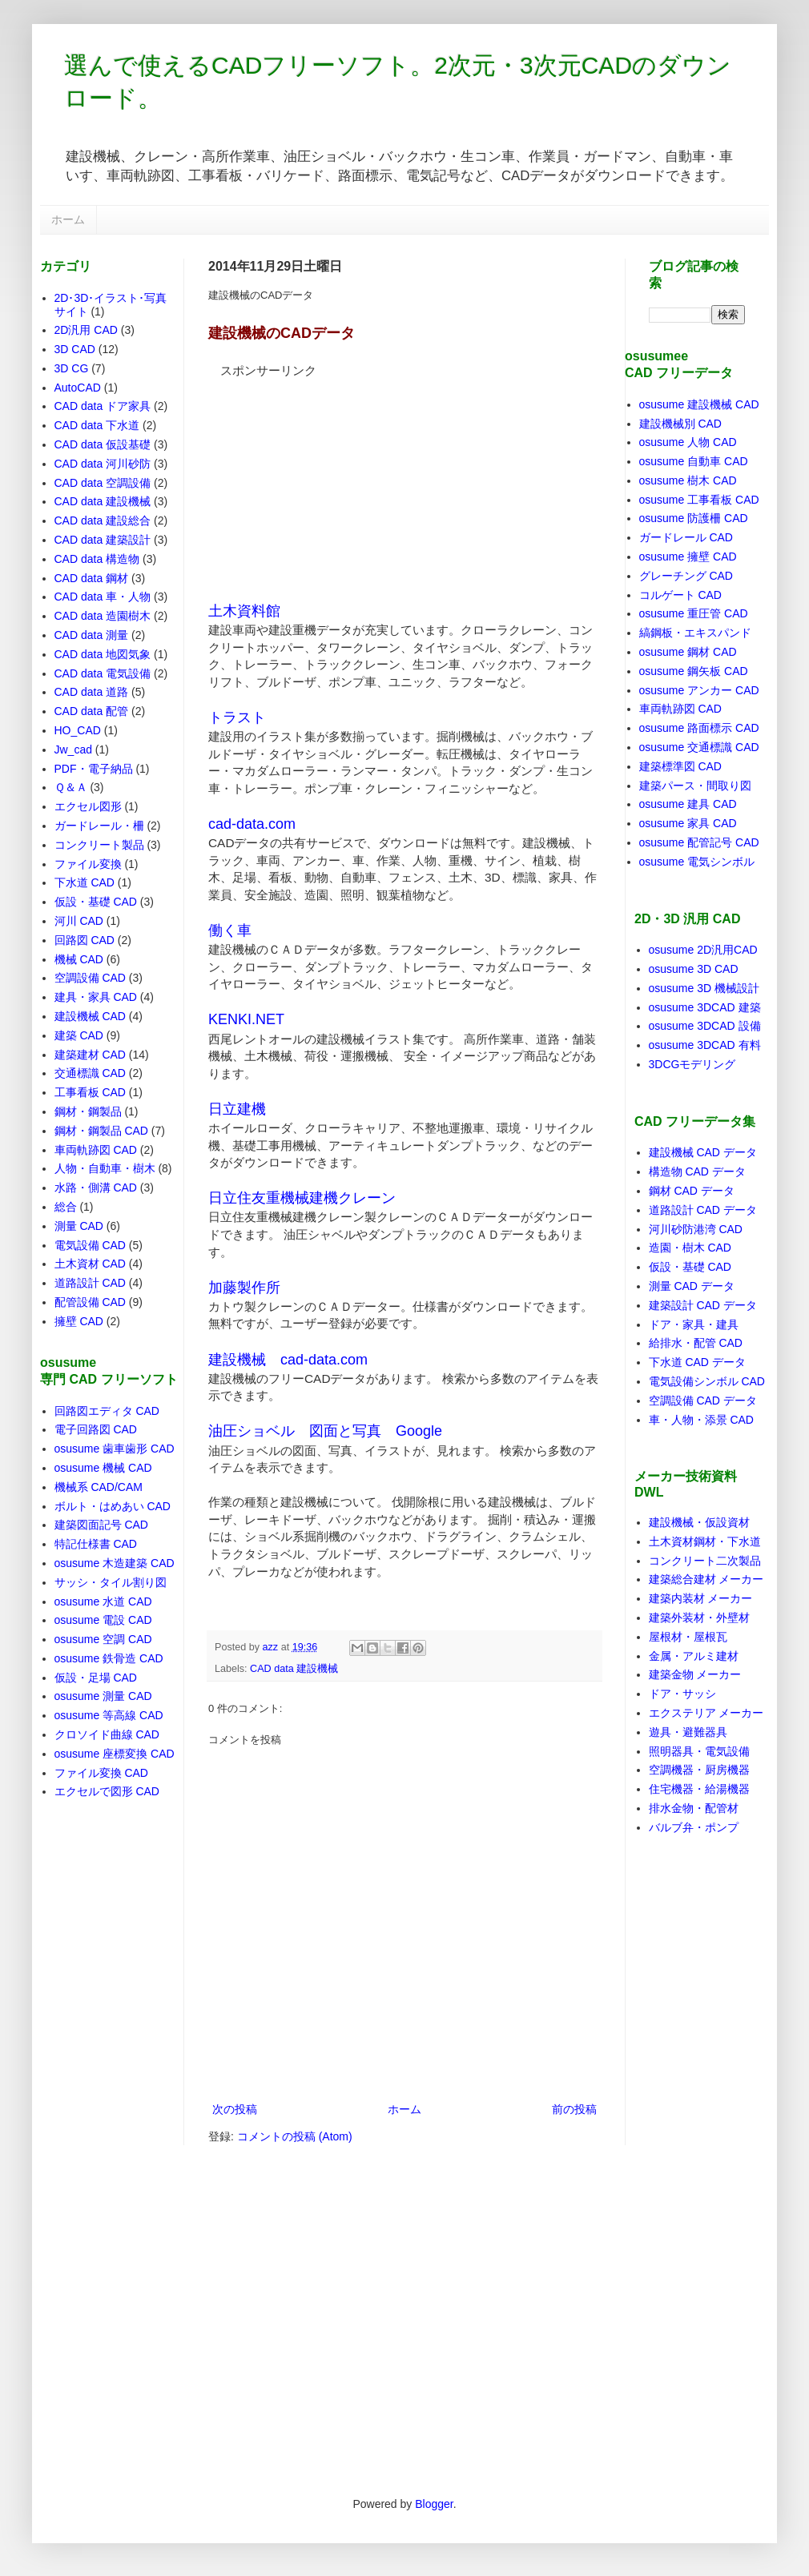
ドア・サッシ (682, 1693)
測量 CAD (78, 1226)
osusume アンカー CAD (699, 690)
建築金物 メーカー (695, 1674)
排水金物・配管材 (694, 1808)
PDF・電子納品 (93, 768)
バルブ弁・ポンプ (694, 1827)
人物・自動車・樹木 (104, 1168)
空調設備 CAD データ (703, 1400)
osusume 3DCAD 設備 (705, 1025)
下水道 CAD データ (697, 1362)
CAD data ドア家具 (102, 406)
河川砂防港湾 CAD (696, 1229)
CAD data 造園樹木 (102, 615)
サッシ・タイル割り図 (110, 1582)
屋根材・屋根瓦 (688, 1636)
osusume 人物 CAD (688, 442)
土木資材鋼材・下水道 (705, 1541)
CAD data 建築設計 (102, 539)
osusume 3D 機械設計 (704, 988)
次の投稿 (234, 2109)
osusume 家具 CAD (688, 823)
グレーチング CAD (686, 575)
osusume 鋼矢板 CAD (693, 671)
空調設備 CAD (90, 977)
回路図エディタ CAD (106, 1411)
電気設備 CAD (90, 1245)
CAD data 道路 (91, 691)
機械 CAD (78, 959)
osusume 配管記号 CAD (699, 842)
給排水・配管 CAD (696, 1342)
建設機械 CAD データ (703, 1152)
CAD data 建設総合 (102, 520)
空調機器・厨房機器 (699, 1769)
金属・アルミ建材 (694, 1656)
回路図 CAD (84, 940)
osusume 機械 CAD (103, 1467)
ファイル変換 (88, 864)
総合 (65, 1206)
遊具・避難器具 (688, 1732)
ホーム (68, 219)
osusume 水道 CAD (103, 1601)
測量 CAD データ (692, 1286)
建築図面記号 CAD (101, 1524)
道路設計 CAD (90, 1282)
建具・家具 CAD (95, 997)
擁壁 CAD (78, 1321)
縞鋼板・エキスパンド (695, 632)
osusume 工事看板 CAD (699, 499)
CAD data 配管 (91, 711)
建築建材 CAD (90, 1054)
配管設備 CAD (90, 1302)
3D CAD (74, 349)
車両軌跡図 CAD (95, 1149)
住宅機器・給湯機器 (699, 1788)
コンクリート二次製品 (705, 1560)
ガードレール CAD (686, 537)
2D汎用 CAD (86, 330)
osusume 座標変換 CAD (114, 1753)
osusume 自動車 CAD (693, 461)
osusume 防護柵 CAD (693, 518)
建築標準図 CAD (680, 766)
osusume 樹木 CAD (688, 480)
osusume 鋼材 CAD (688, 651)
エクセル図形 (88, 806)
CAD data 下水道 (97, 425)
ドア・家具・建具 (694, 1324)
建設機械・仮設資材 (699, 1522)
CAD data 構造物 (97, 559)
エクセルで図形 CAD (106, 1791)
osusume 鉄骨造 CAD (108, 1658)
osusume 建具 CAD (688, 804)
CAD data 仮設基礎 (102, 444)
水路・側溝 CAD (95, 1187)
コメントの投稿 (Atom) (294, 2136)
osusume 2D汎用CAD (703, 949)
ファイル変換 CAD (101, 1772)
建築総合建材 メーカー (706, 1579)
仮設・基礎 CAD (95, 901)
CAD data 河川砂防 (102, 463)
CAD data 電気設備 (102, 673)
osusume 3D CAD (694, 968)
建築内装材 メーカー (701, 1598)
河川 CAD (78, 920)
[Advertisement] (328, 480)
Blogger (434, 2504)
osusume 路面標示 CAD (699, 727)
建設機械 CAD (90, 1016)
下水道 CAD (84, 882)
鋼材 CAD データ (692, 1190)
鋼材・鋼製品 (88, 1111)
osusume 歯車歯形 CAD (114, 1448)
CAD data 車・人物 (102, 596)
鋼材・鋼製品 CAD (101, 1130)
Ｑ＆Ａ (70, 787)
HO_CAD (77, 730)
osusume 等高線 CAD (108, 1715)
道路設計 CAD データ (703, 1210)
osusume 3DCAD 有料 (705, 1045)
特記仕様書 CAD (95, 1543)
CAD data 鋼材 (91, 578)
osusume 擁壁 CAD (688, 556)
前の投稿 (574, 2109)
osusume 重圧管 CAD (693, 613)
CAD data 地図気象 (102, 654)
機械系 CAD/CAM (98, 1487)
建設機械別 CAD (680, 423)
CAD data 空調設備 (102, 482)
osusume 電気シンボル (697, 861)
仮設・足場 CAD (95, 1677)
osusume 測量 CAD (103, 1696)
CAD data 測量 (91, 635)
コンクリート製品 (99, 844)
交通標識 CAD (90, 1073)
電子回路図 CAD (95, 1429)
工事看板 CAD (90, 1092)
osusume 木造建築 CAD (114, 1563)
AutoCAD (77, 387)
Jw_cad (73, 749)
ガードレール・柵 (99, 825)
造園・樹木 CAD (690, 1247)
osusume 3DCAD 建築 (705, 1007)
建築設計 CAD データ (703, 1305)
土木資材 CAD (90, 1263)
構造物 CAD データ (697, 1171)
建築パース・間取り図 (695, 785)
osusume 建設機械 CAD (699, 404)
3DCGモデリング (692, 1064)
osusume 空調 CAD (103, 1639)
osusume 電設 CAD (103, 1620)
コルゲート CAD (680, 595)
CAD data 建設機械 (294, 1668)
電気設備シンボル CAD (707, 1381)
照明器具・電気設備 (699, 1751)
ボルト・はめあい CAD (112, 1506)
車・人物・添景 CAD (701, 1419)
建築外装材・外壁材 (699, 1617)
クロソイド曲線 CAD (106, 1734)
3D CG (71, 368)
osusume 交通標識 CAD (699, 747)
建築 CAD (78, 1035)
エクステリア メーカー (706, 1712)
